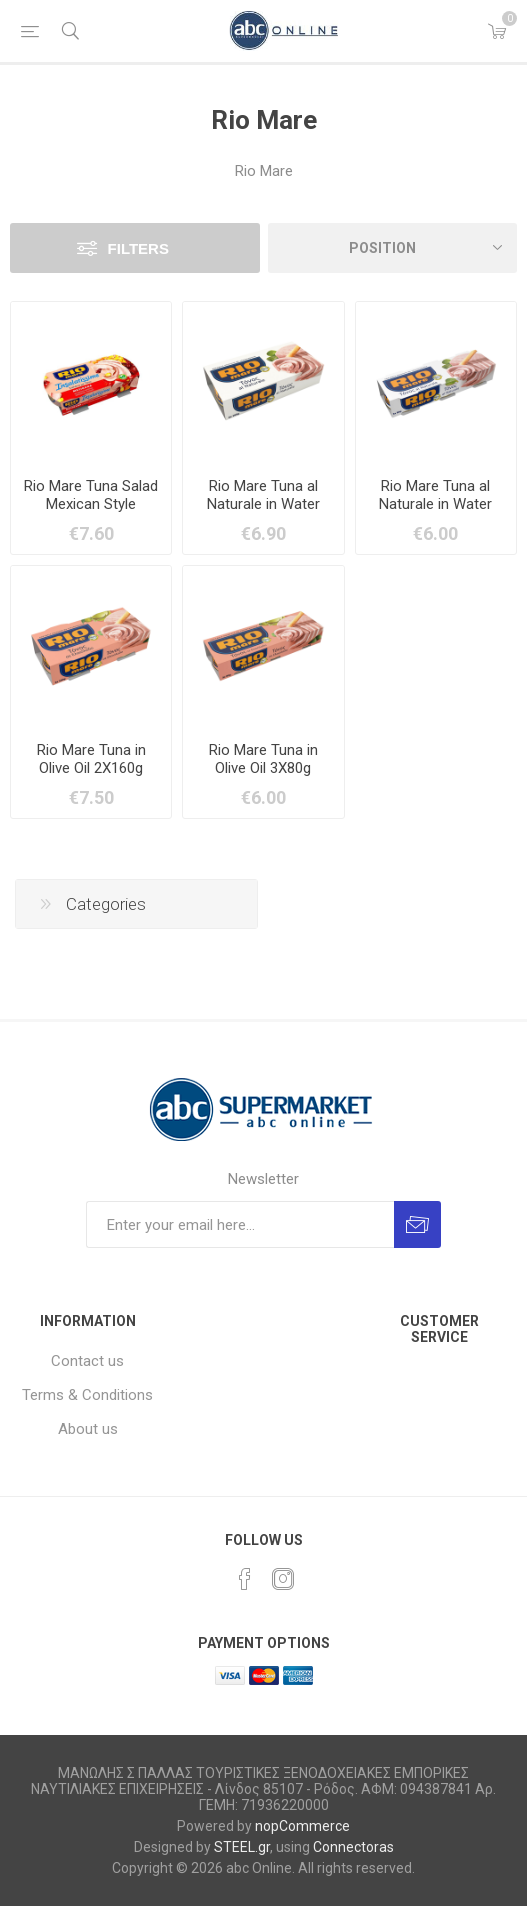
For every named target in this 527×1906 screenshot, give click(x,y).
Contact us (87, 1361)
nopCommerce (302, 1826)
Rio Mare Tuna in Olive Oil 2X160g (91, 759)
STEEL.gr (242, 1847)
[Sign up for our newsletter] (240, 1224)
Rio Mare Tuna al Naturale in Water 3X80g (435, 504)
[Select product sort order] (393, 248)
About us (88, 1429)
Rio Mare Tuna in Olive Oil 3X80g (263, 759)
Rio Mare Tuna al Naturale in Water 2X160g (263, 504)
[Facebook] (245, 1579)
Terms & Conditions (87, 1395)
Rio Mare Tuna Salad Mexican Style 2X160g (91, 504)
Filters (138, 248)
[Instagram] (283, 1579)
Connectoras (353, 1847)
